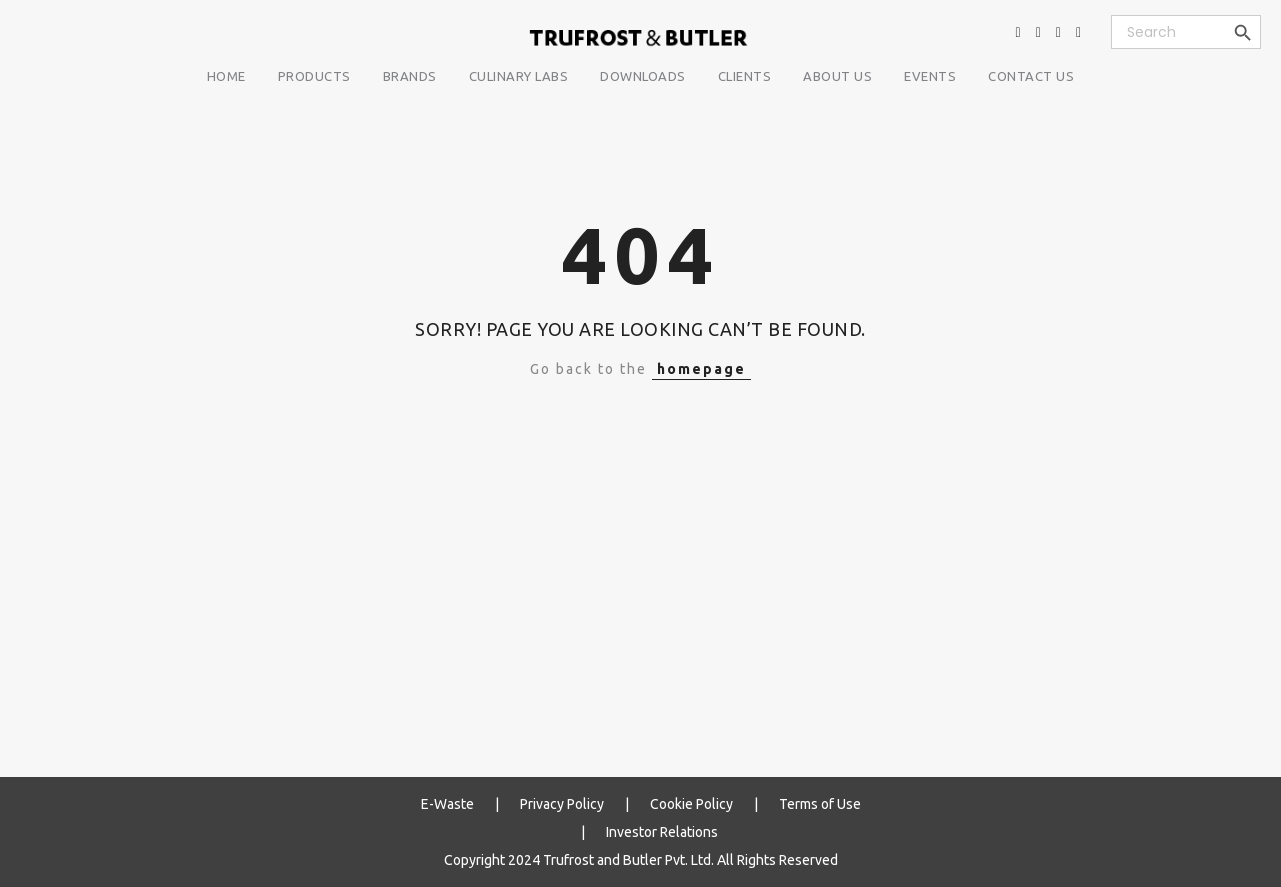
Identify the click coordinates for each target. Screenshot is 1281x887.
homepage (701, 369)
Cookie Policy (691, 804)
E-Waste (447, 804)
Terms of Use (820, 804)
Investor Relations (662, 832)
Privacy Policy (562, 804)
